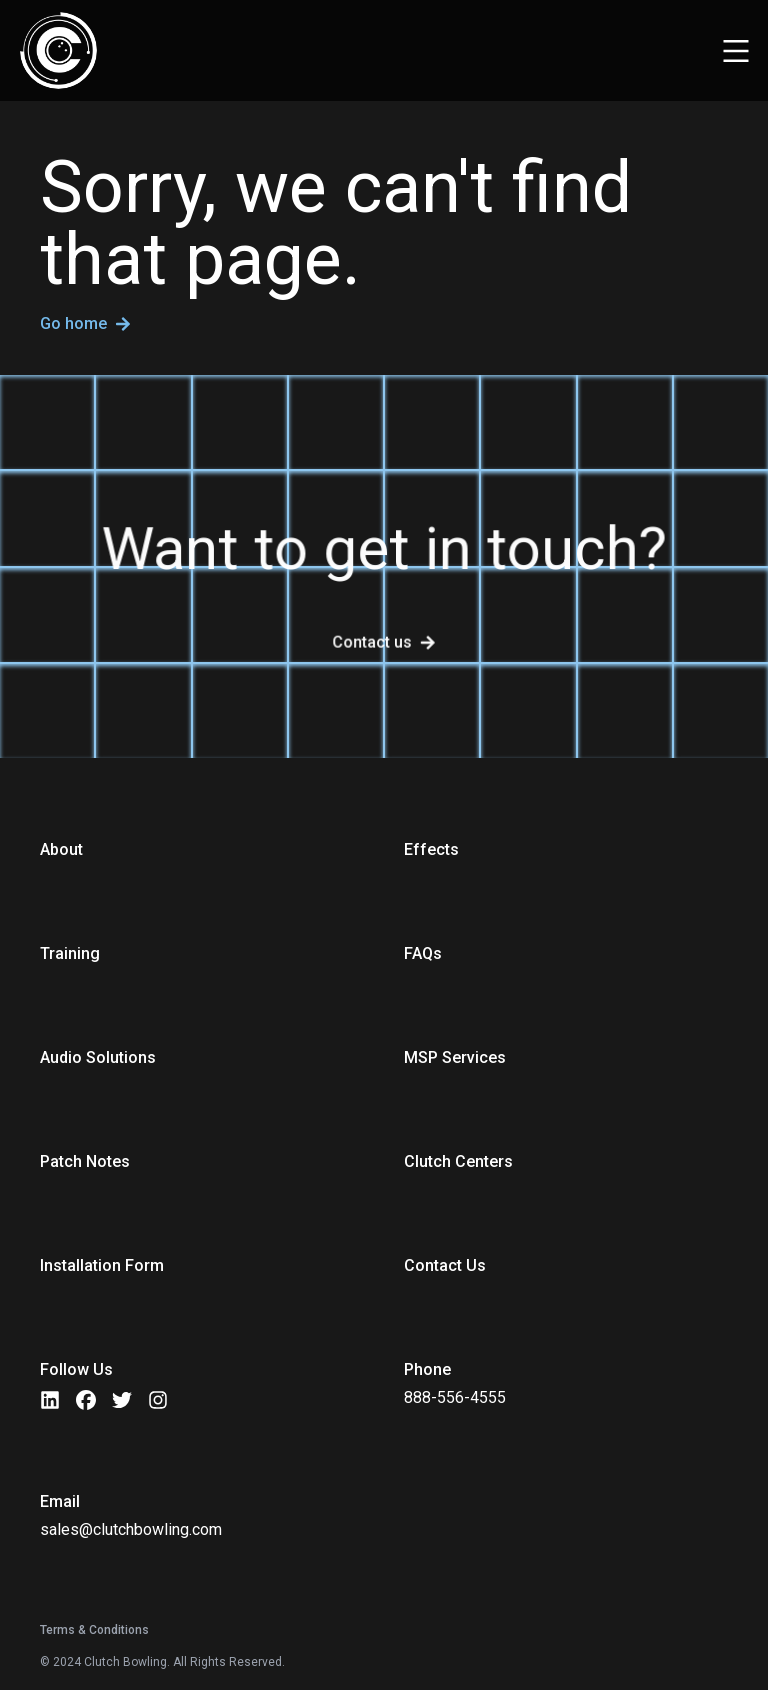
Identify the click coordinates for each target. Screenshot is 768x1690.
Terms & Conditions (94, 1630)
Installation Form (102, 1265)
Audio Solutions (98, 1057)
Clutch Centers (458, 1161)
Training (70, 953)
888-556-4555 (455, 1397)
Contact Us (445, 1265)
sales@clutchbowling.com (131, 1529)
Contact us (372, 642)
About (61, 849)
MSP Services (455, 1057)
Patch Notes (85, 1161)
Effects (431, 849)
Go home (85, 324)
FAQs (423, 953)
